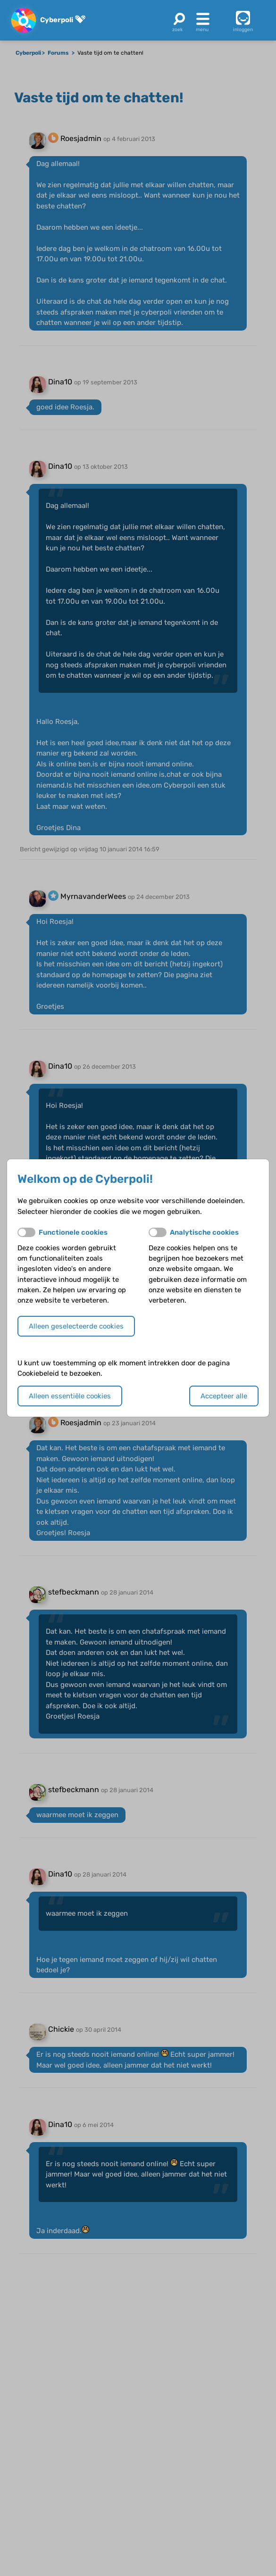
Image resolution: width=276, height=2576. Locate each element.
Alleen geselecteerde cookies (76, 1326)
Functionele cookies (73, 1232)
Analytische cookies (204, 1232)
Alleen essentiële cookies (70, 1396)
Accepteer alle (224, 1396)
